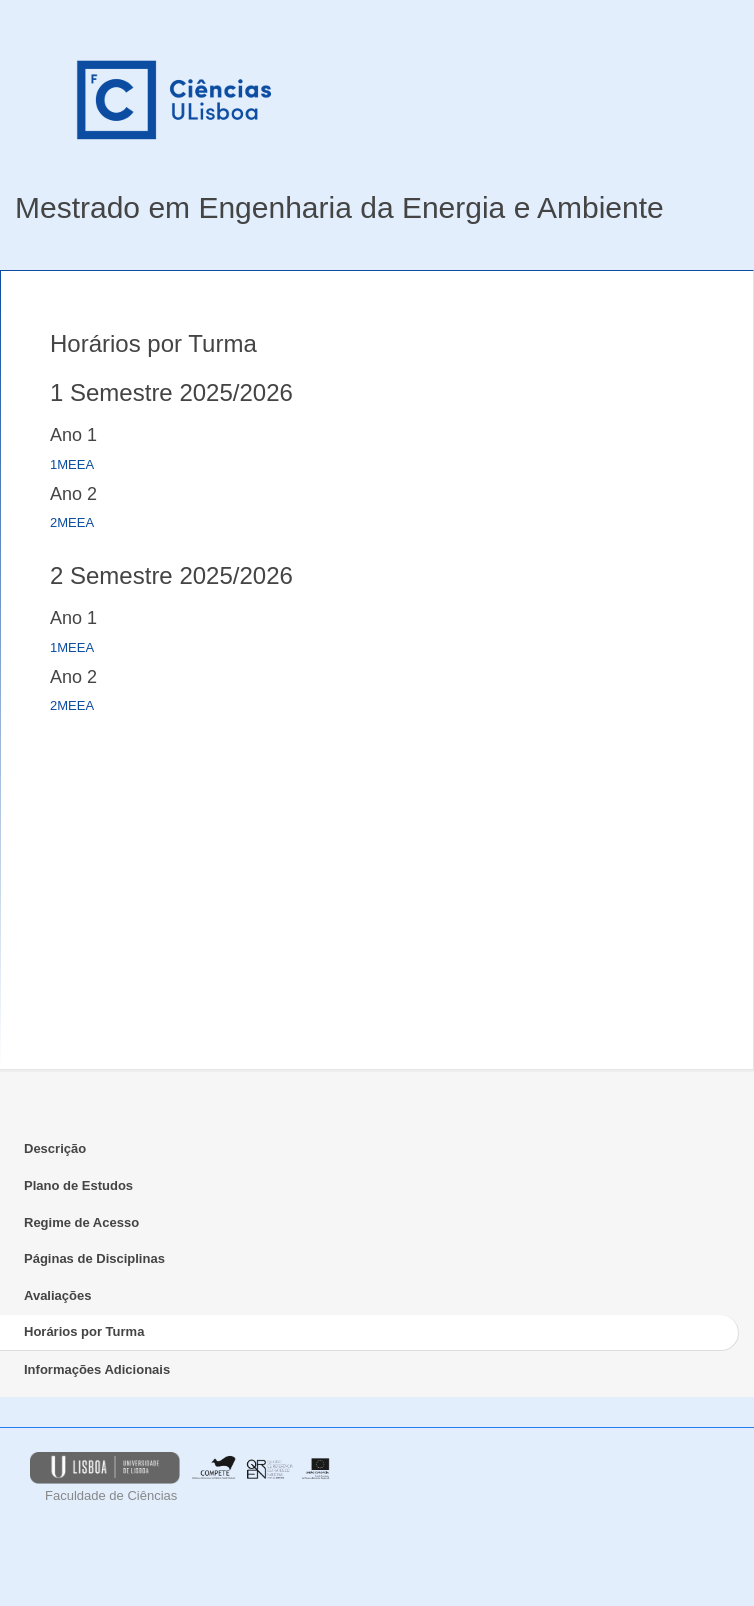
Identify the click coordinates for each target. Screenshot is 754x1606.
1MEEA (72, 464)
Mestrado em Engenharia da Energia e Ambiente (339, 207)
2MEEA (72, 522)
